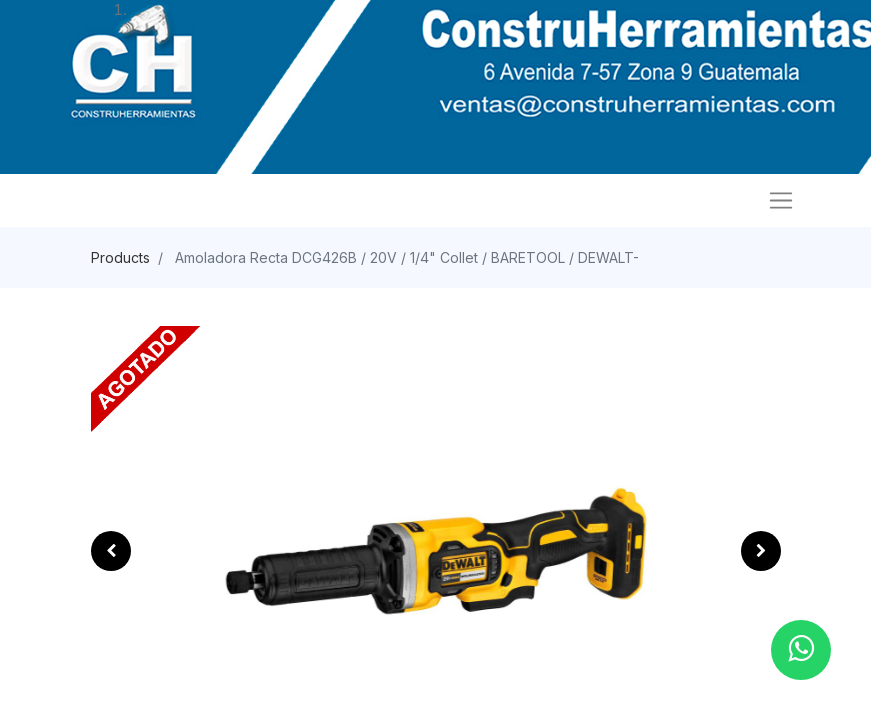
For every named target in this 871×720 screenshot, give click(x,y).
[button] (111, 551)
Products (120, 257)
